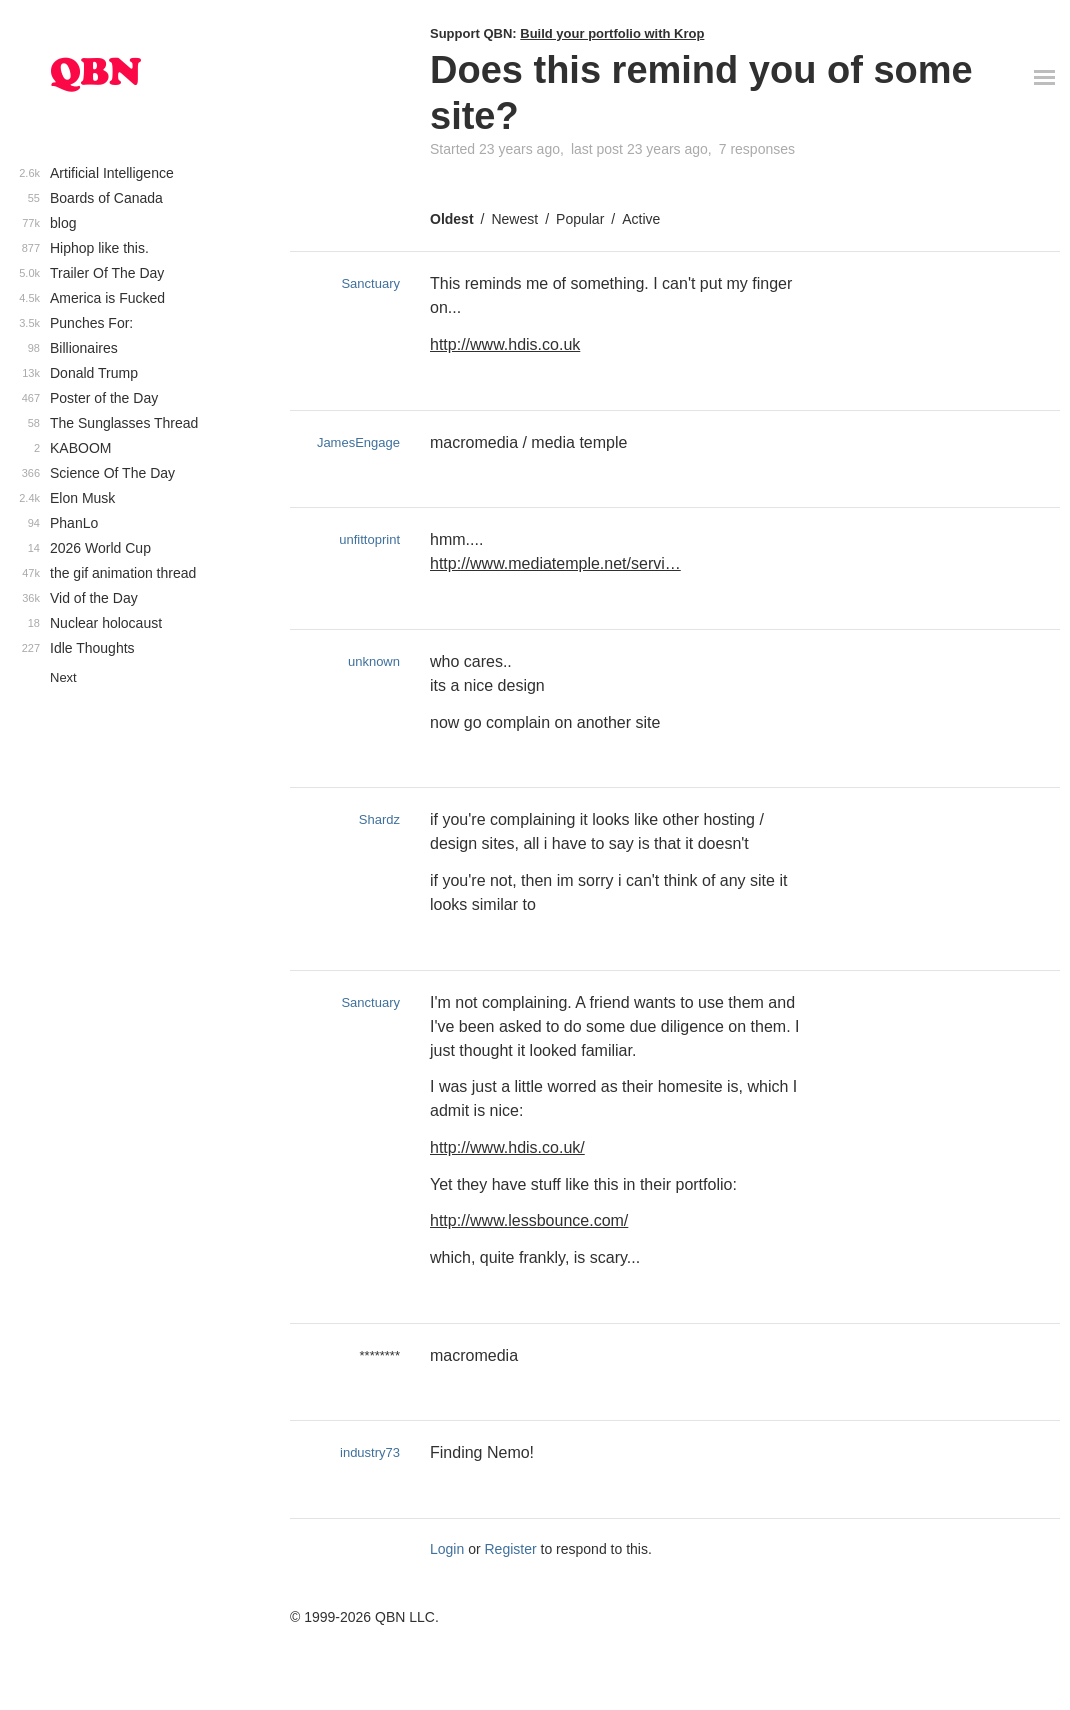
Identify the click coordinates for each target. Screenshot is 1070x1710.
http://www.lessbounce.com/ (529, 1220)
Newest (514, 219)
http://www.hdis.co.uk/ (507, 1147)
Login (447, 1549)
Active (641, 219)
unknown (374, 661)
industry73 (370, 1452)
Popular (580, 219)
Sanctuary (370, 283)
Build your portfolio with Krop (612, 33)
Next (63, 677)
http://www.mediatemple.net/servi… (555, 563)
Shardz (379, 819)
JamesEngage (358, 442)
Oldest (452, 219)
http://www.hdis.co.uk (505, 344)
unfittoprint (369, 539)
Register (511, 1549)
